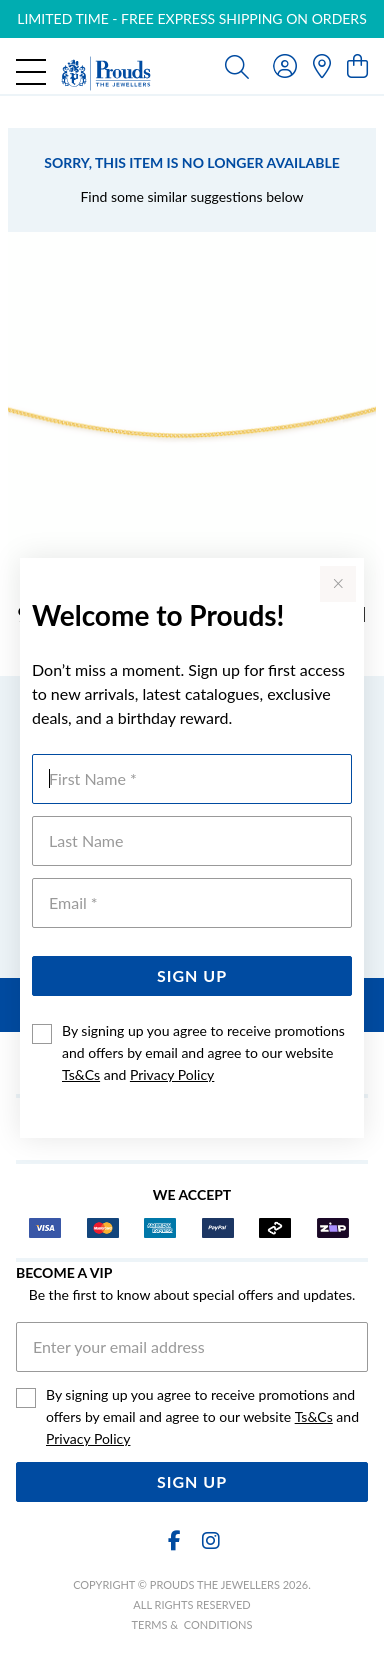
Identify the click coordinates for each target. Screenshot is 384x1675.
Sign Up (192, 975)
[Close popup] (338, 584)
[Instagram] (210, 1540)
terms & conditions (192, 1624)
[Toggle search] (237, 66)
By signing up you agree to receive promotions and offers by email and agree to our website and (203, 1052)
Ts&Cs (81, 1074)
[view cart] (357, 65)
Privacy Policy (172, 1074)
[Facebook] (174, 1540)
